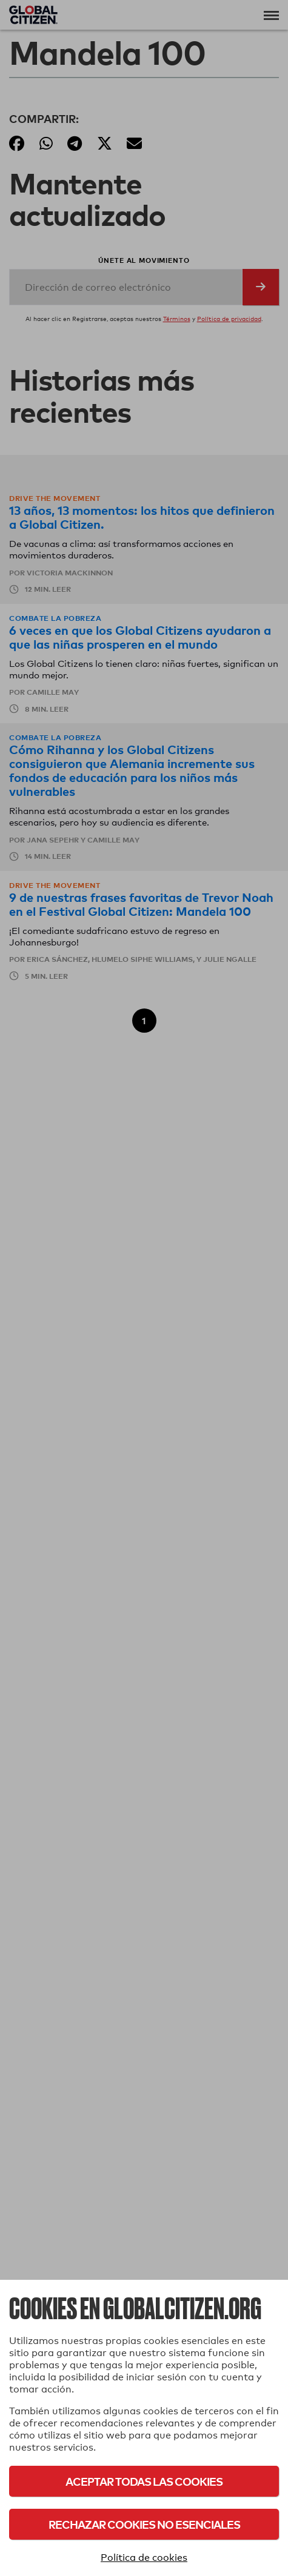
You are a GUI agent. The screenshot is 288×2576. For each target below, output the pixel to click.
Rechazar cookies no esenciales (144, 2524)
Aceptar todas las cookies (144, 2481)
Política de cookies (144, 2557)
